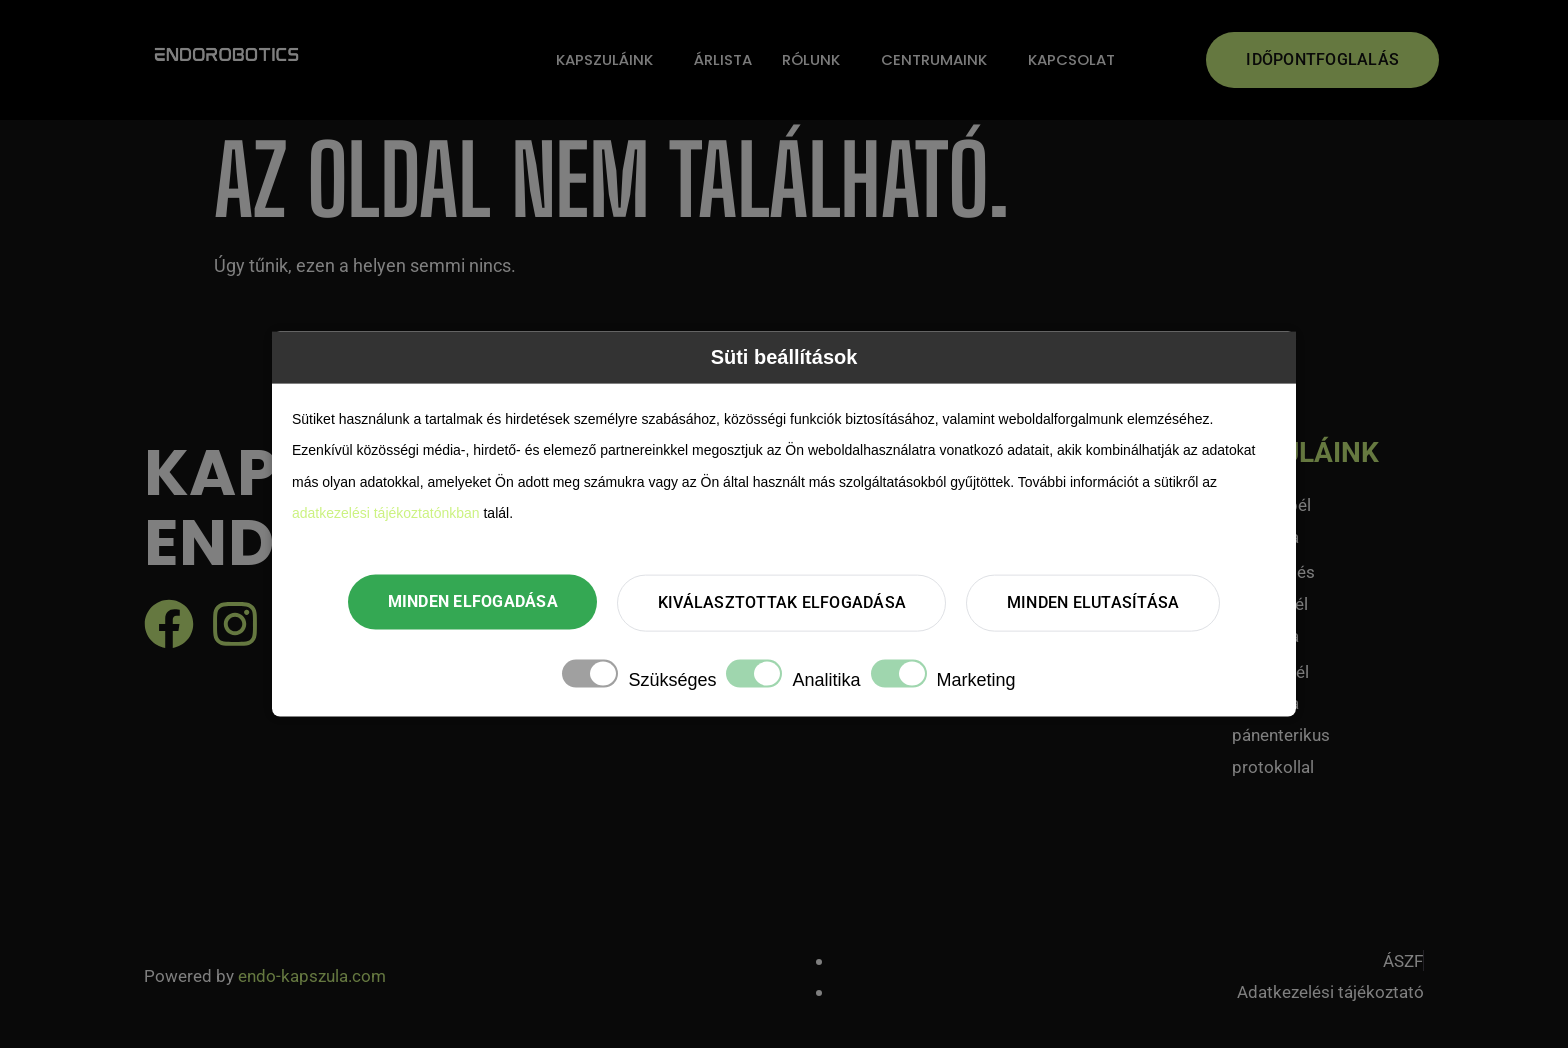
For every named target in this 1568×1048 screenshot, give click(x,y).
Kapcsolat (1071, 59)
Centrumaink (934, 59)
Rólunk (811, 59)
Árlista (723, 59)
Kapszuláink (604, 59)
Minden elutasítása (1094, 602)
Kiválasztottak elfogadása (782, 602)
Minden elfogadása (472, 601)
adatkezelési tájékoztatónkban (386, 512)
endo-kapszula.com (312, 976)
